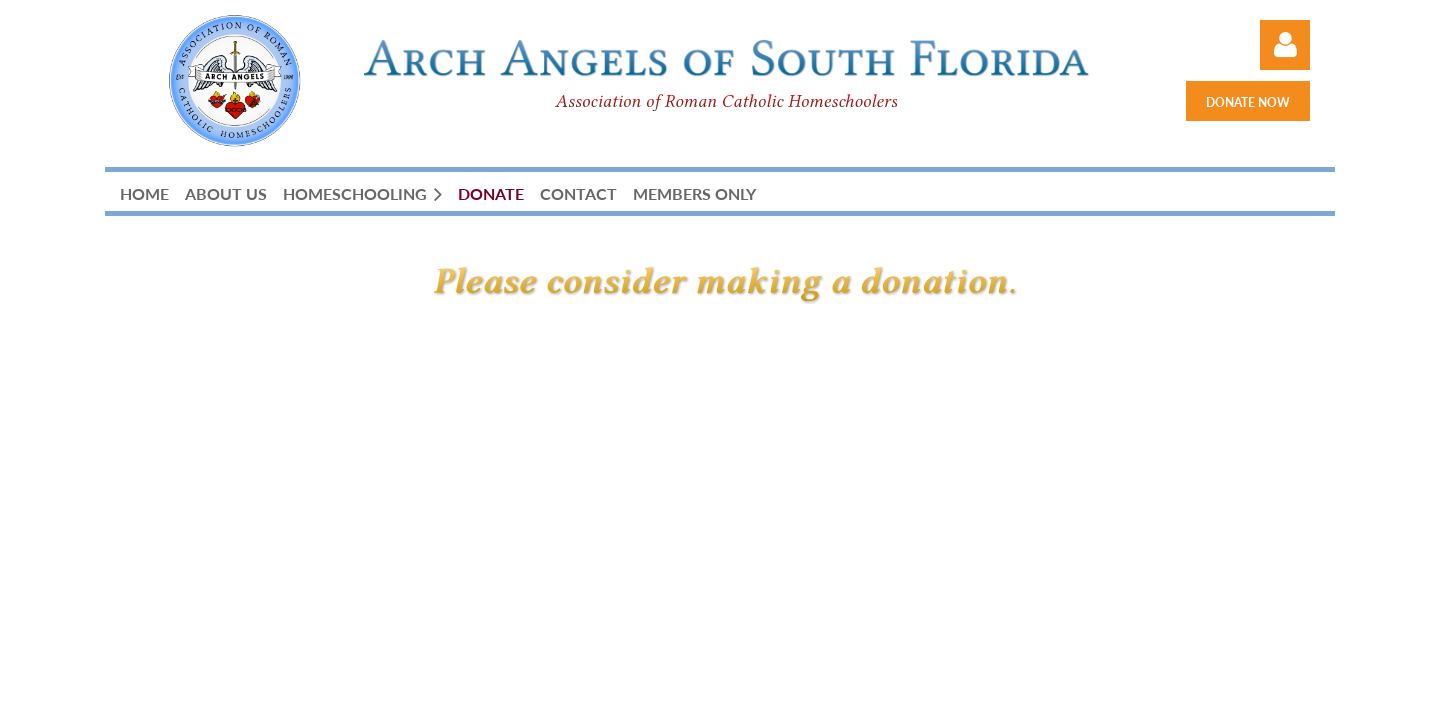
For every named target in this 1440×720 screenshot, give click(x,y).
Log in (1285, 45)
